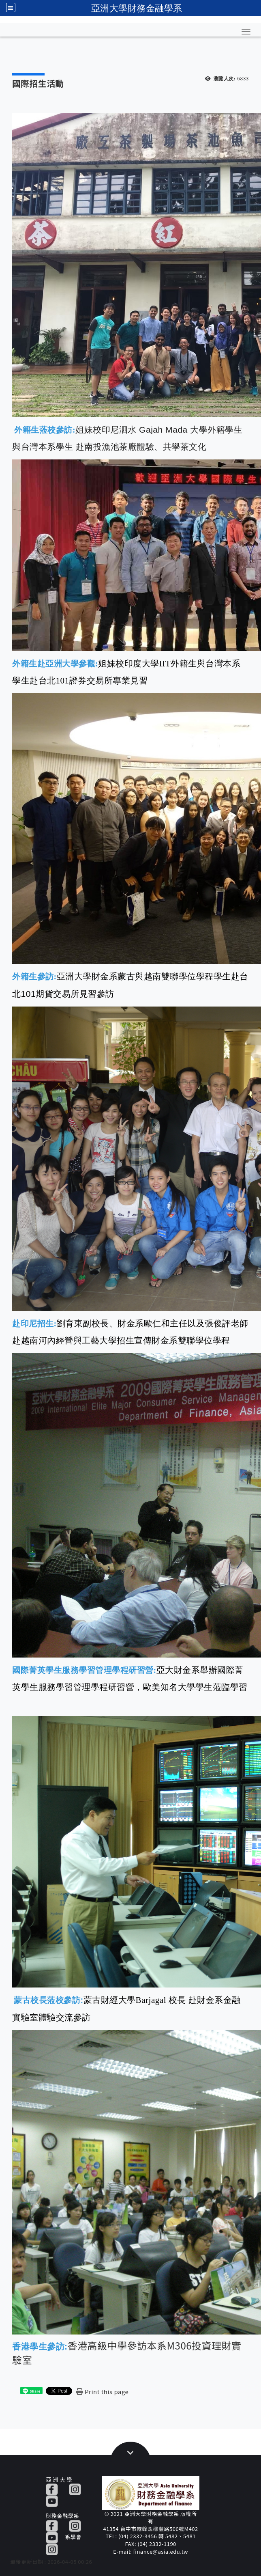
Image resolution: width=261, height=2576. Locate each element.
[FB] (52, 2488)
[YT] (52, 2500)
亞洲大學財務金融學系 (136, 8)
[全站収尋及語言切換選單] (10, 7)
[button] (246, 32)
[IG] (75, 2488)
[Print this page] (102, 2391)
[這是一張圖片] (31, 2390)
